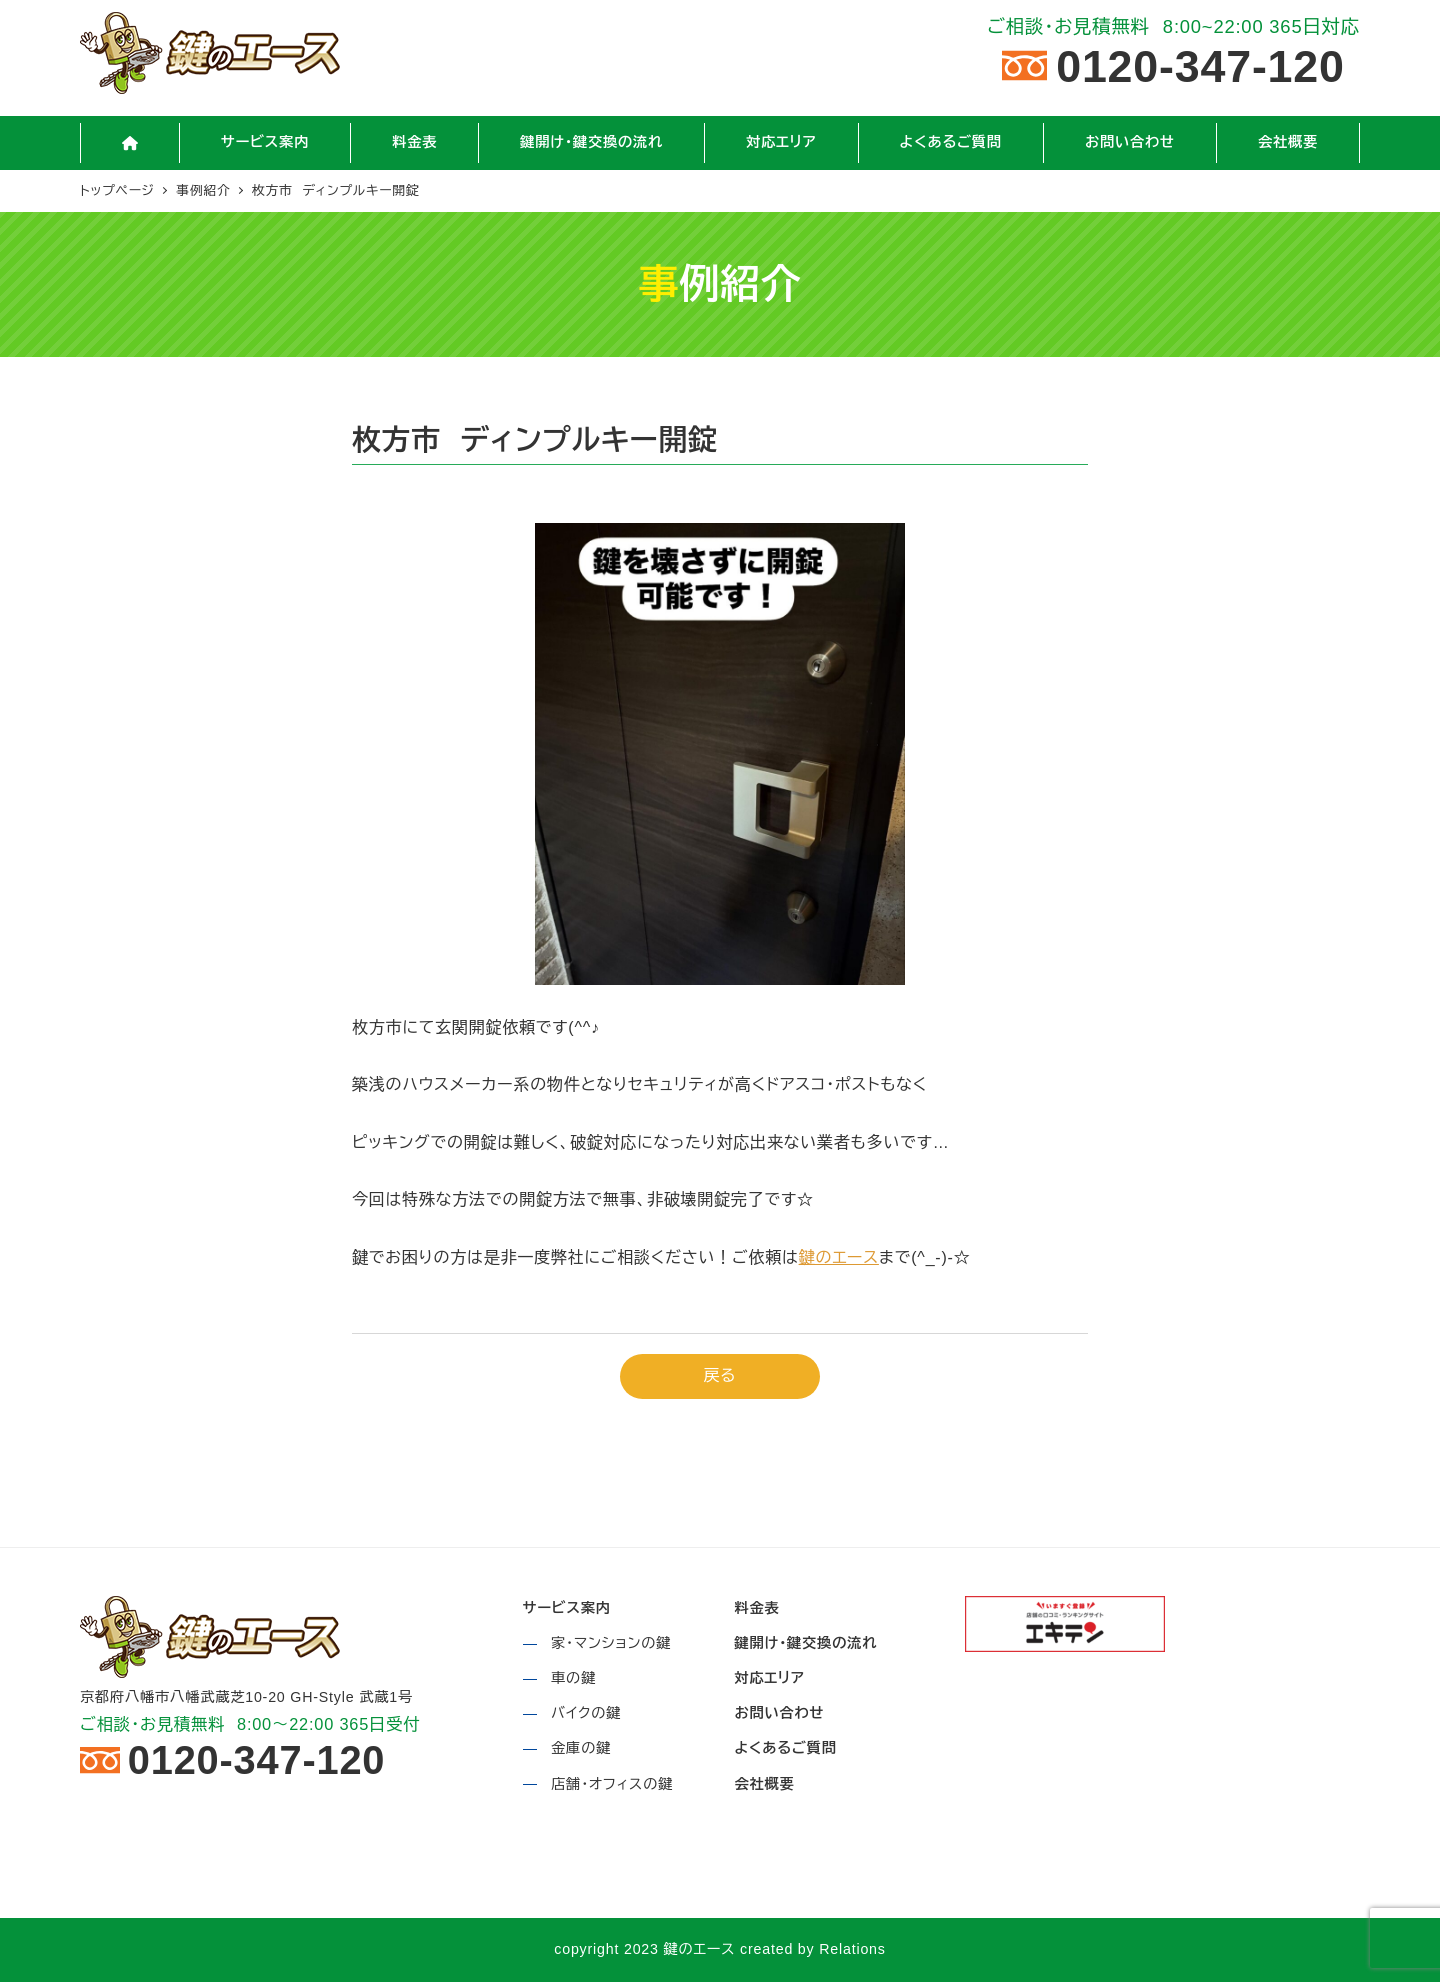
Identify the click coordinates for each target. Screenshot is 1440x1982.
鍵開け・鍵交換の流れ (805, 1643)
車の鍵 (573, 1678)
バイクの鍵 (586, 1713)
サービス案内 (567, 1608)
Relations (852, 1949)
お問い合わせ (779, 1713)
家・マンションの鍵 (611, 1643)
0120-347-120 (1200, 65)
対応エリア (769, 1678)
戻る (720, 1375)
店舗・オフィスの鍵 (612, 1784)
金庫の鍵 (581, 1748)
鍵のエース (839, 1257)
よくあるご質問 (785, 1748)
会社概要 (764, 1784)
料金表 (756, 1608)
